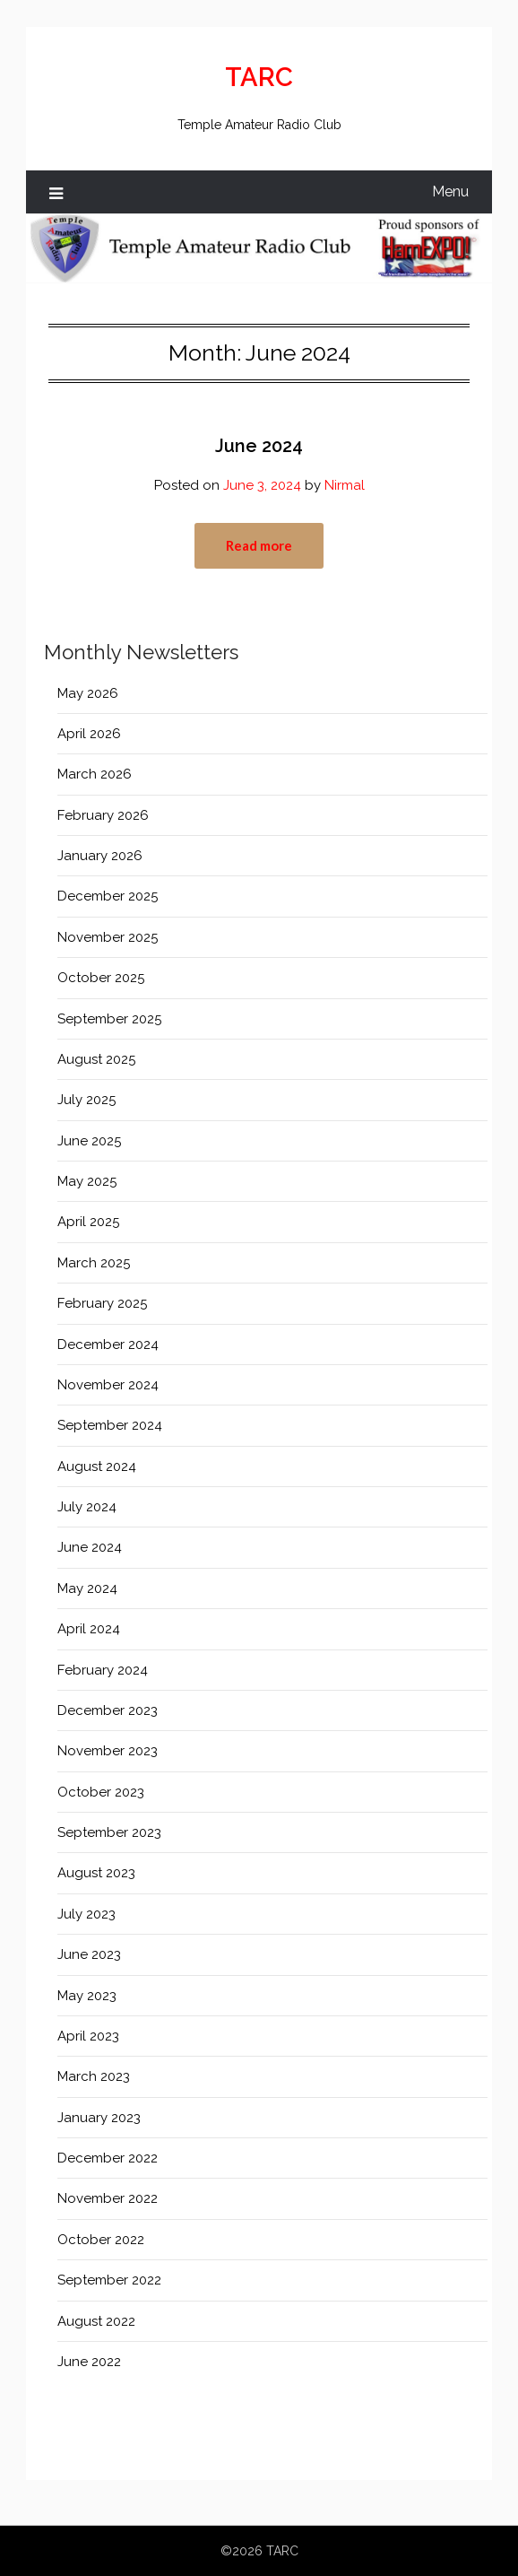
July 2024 (87, 1507)
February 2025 (102, 1303)
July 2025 (86, 1100)
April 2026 (89, 734)
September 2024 (109, 1425)
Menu (450, 191)
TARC (259, 77)
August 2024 (96, 1466)
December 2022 (107, 2158)
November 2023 (107, 1751)
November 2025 (107, 937)
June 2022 (89, 2362)
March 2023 (93, 2076)
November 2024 (108, 1385)
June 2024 (259, 446)
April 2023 (88, 2036)
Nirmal (344, 485)
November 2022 (107, 2198)
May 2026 (87, 693)
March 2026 (94, 774)
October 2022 (100, 2240)
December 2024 (108, 1344)
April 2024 (88, 1629)
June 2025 (89, 1141)
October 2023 (100, 1792)
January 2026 (99, 856)
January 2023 (99, 2118)
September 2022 (109, 2280)
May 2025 (87, 1181)
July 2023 (86, 1914)
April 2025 (88, 1222)
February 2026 (103, 815)
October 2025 (100, 978)
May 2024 (87, 1588)
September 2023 (109, 1832)
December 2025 (107, 896)
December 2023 (107, 1710)
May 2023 (87, 1996)
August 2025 (96, 1059)
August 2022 (96, 2321)
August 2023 (96, 1873)
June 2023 (89, 1954)
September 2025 (109, 1019)
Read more (259, 545)
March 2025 (93, 1263)
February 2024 (102, 1670)
